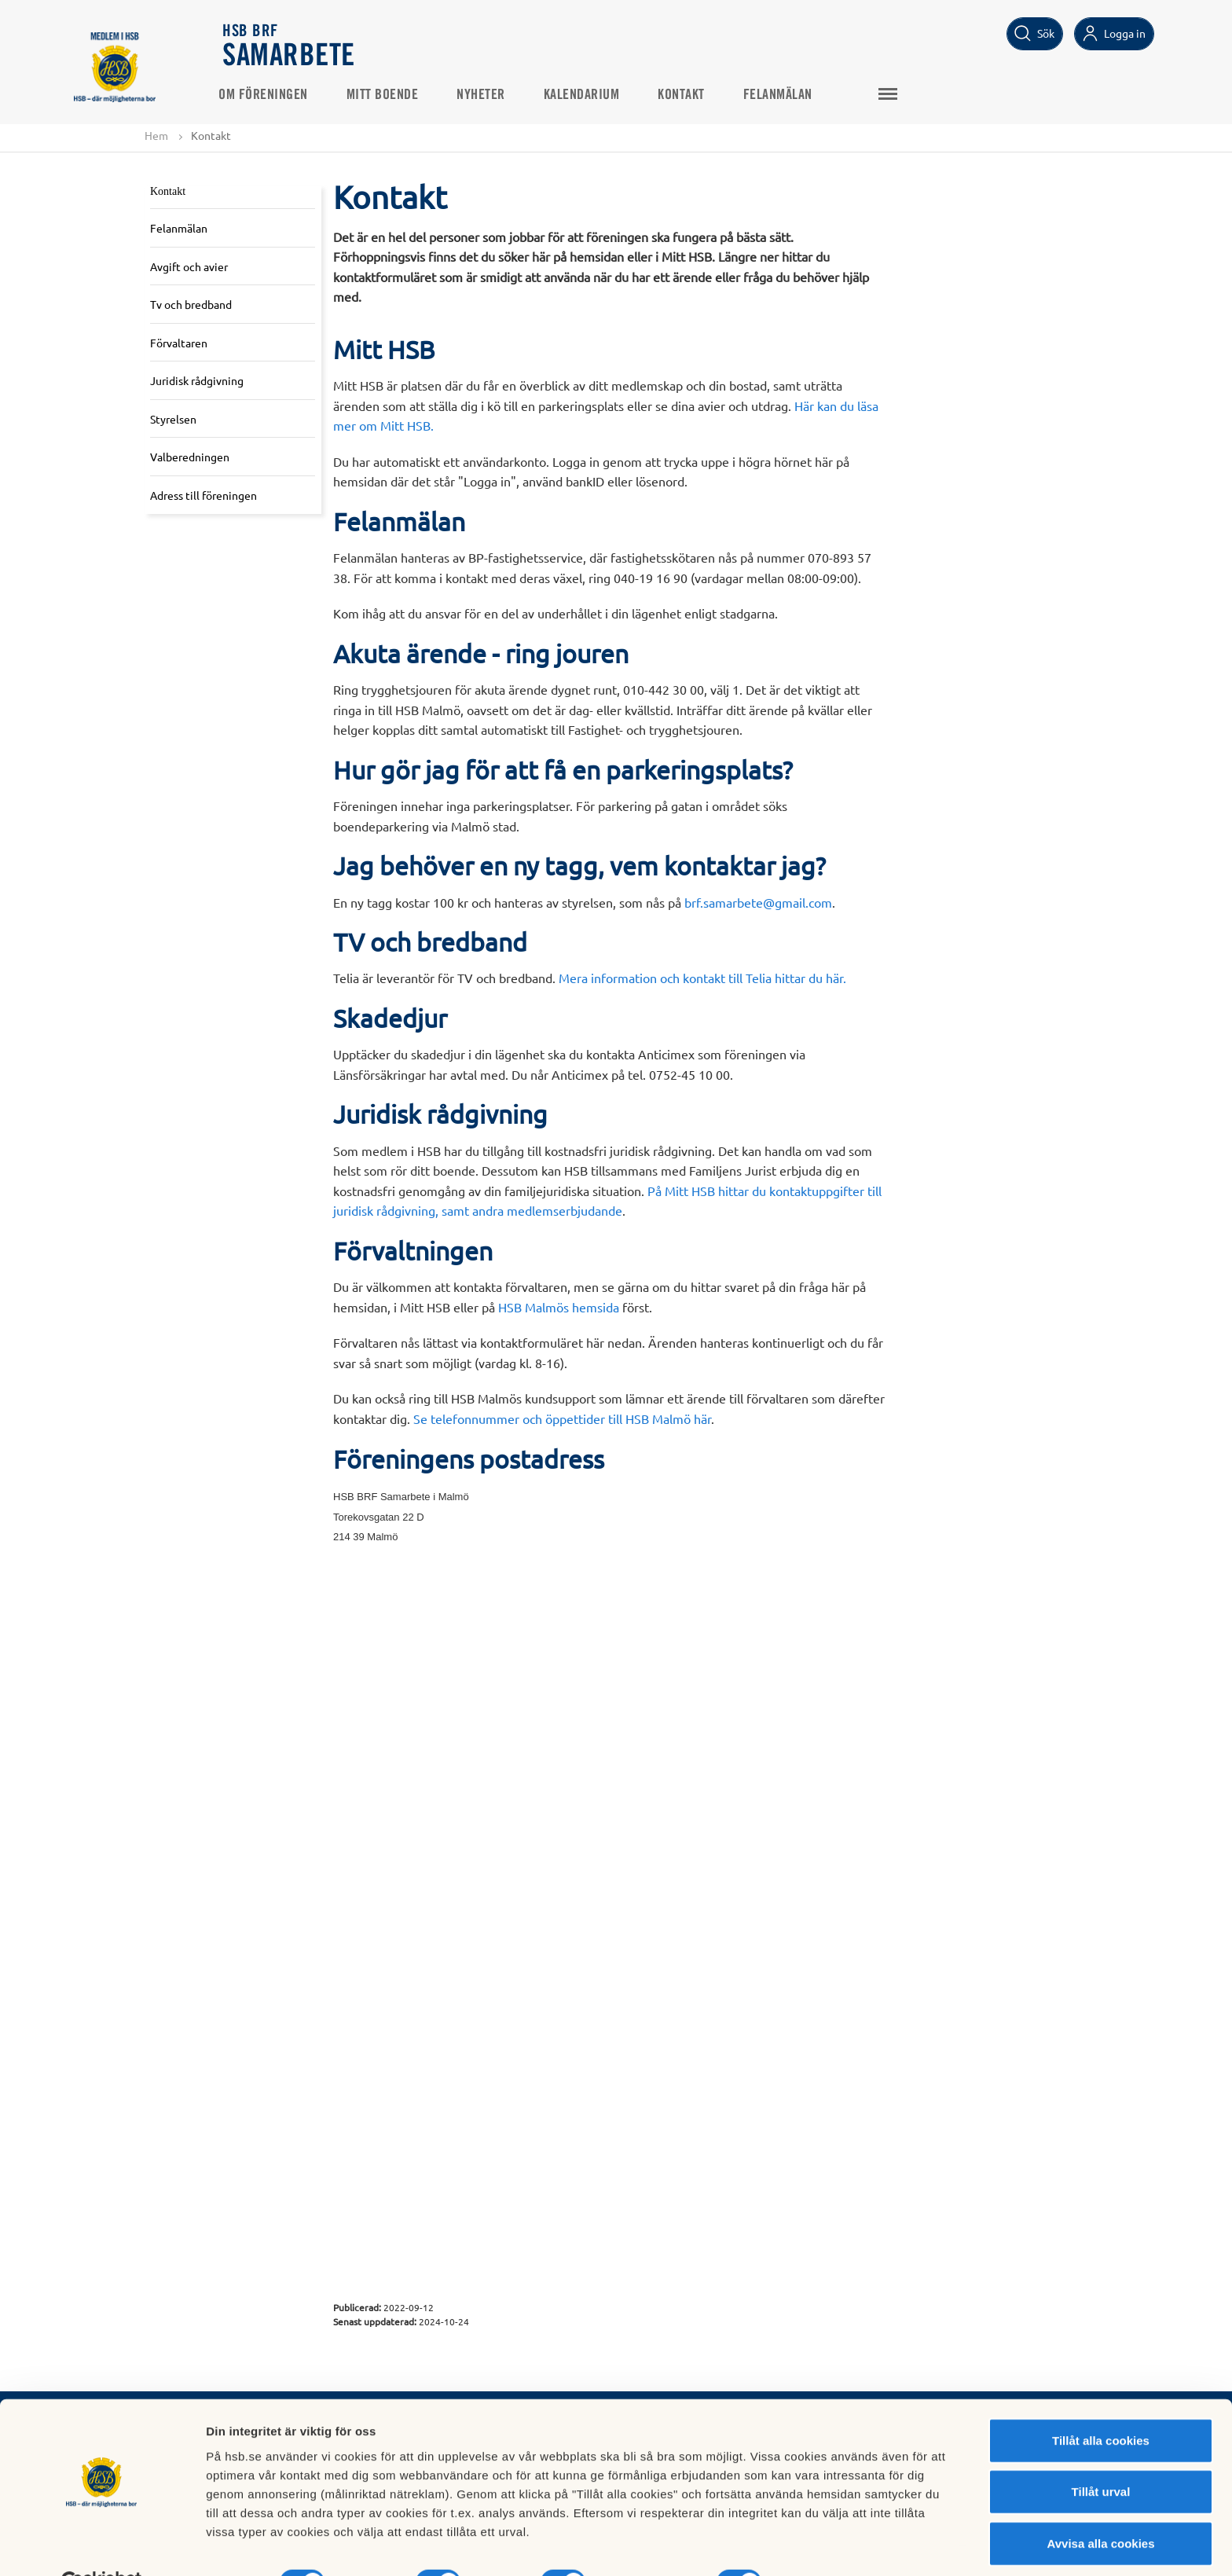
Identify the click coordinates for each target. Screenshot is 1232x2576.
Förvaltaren (178, 343)
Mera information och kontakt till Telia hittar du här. (702, 978)
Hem (156, 135)
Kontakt (686, 95)
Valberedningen (189, 457)
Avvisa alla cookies (1100, 2505)
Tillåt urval (1101, 2454)
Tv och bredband (191, 304)
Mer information (835, 2545)
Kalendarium (586, 95)
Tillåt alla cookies (1101, 2402)
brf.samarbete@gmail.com (758, 902)
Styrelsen (173, 419)
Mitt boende (387, 95)
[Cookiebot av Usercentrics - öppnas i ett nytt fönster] (101, 2545)
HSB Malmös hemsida (558, 1307)
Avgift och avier (189, 266)
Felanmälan (782, 95)
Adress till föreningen (203, 495)
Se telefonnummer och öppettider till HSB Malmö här (562, 1418)
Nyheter (485, 95)
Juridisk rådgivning (197, 381)
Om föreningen (268, 95)
